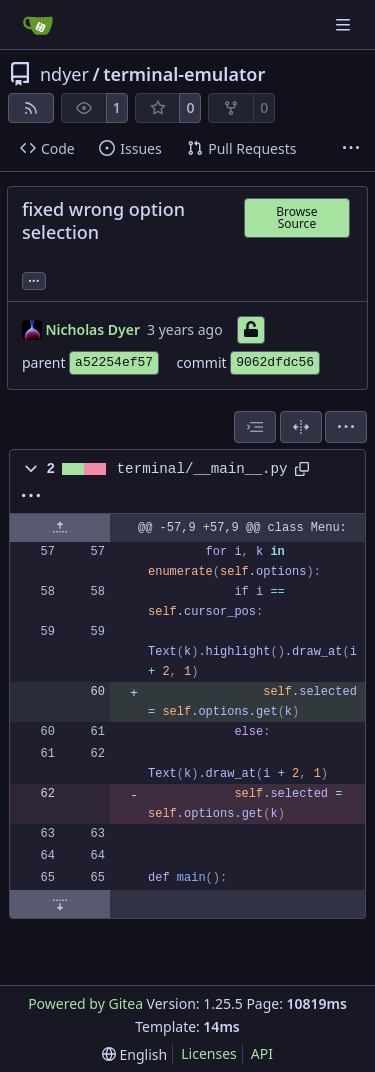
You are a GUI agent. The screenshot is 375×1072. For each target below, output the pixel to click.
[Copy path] (302, 469)
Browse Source (296, 217)
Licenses (209, 1053)
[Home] (38, 25)
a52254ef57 (114, 362)
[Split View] (301, 427)
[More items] (351, 149)
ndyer (64, 74)
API (262, 1053)
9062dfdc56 (275, 362)
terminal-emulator (184, 74)
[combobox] (255, 427)
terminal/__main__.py (202, 469)
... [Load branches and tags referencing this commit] (34, 279)
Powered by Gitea (85, 1003)
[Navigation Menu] (345, 24)
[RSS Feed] (31, 108)
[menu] (346, 427)
